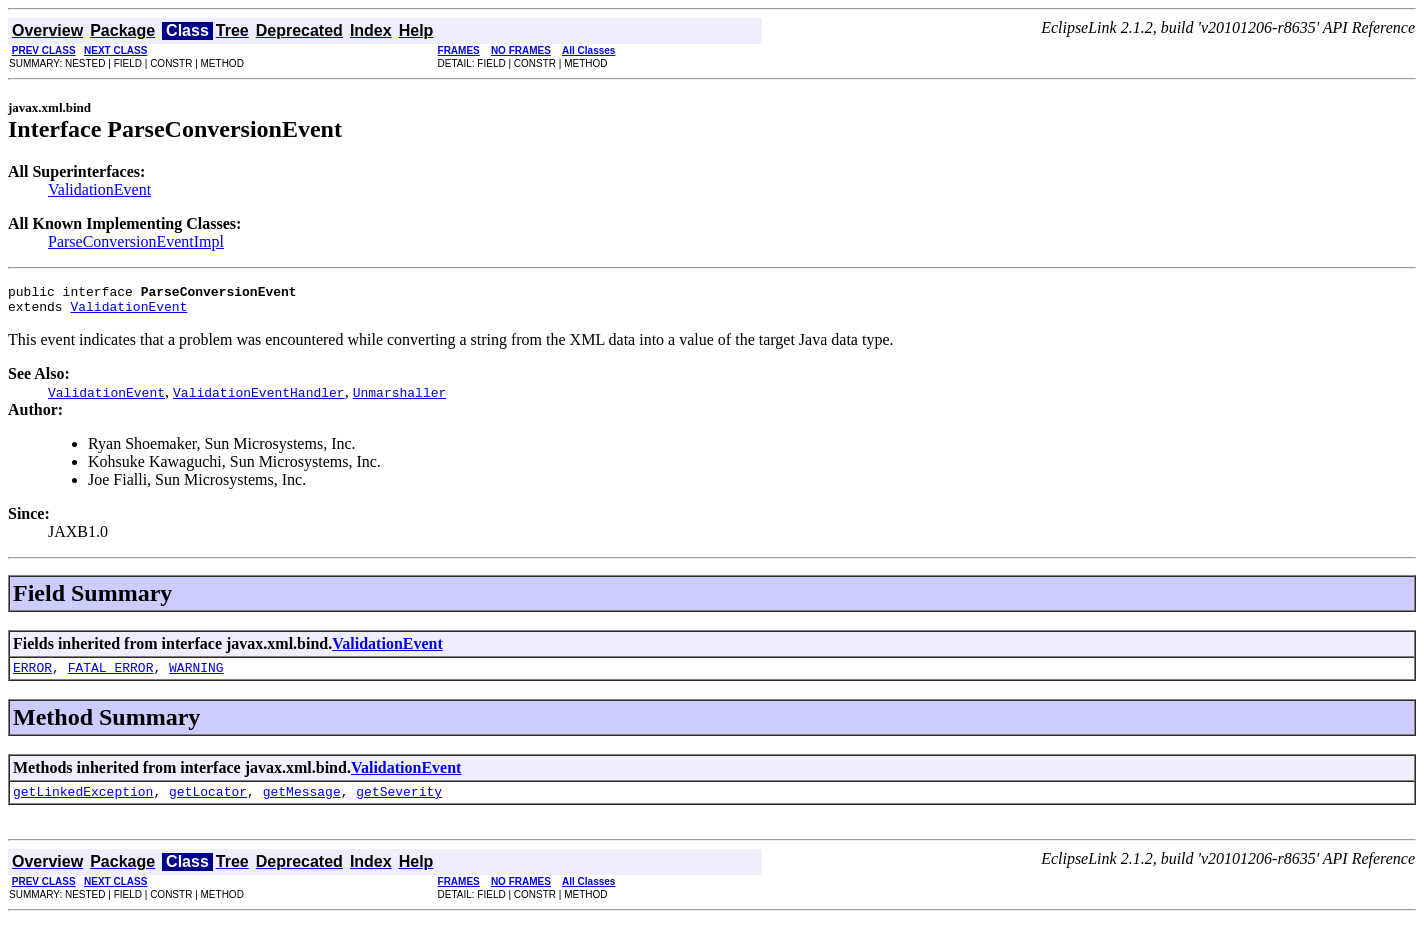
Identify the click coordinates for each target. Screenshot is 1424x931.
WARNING (196, 676)
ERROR (32, 676)
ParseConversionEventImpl (136, 241)
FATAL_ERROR (111, 676)
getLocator (208, 803)
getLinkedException (83, 803)
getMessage (302, 803)
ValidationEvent (99, 189)
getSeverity (399, 803)
